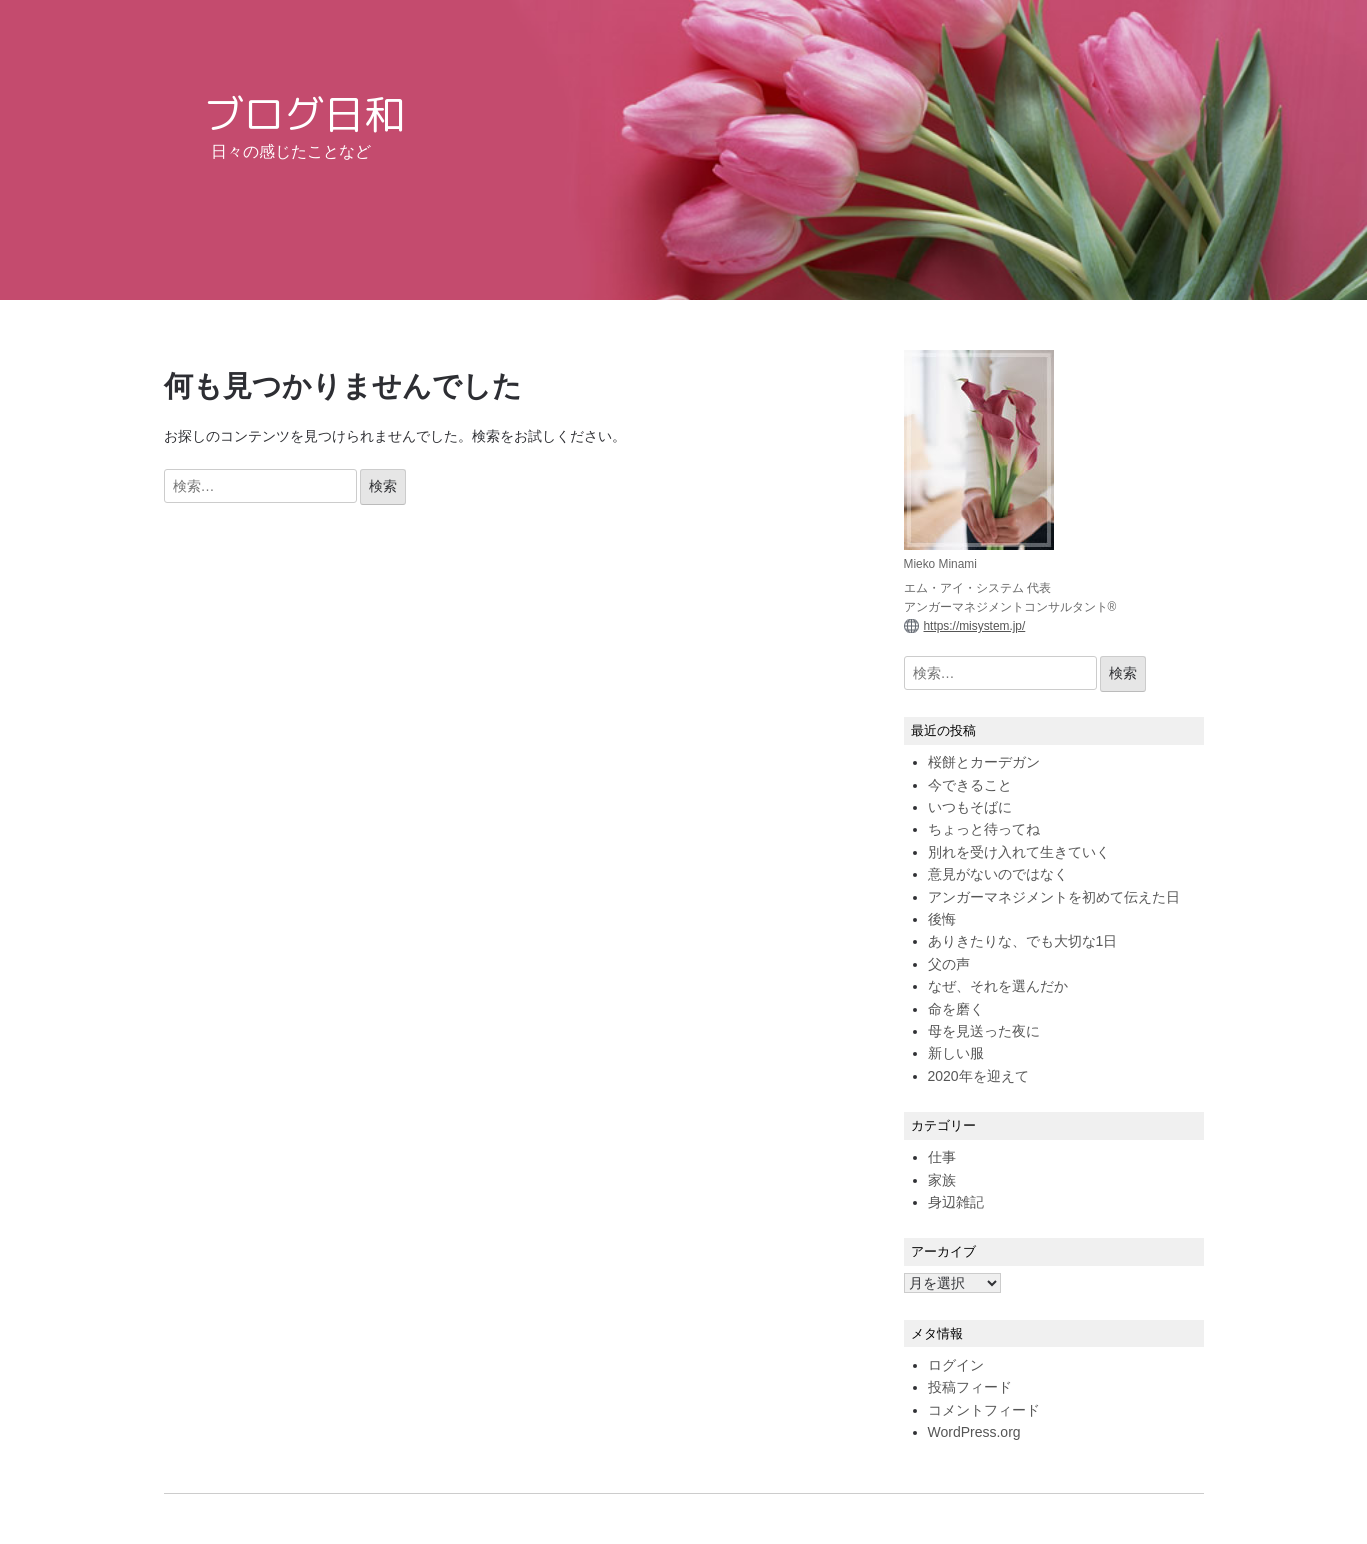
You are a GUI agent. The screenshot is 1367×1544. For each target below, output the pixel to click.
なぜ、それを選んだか (998, 986)
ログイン (956, 1365)
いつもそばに (970, 807)
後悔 (942, 919)
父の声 (949, 964)
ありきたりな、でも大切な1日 (1023, 941)
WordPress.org (974, 1432)
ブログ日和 (304, 114)
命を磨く (956, 1009)
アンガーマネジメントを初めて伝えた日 (1054, 897)
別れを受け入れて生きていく (1019, 852)
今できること (970, 785)
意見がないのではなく (998, 874)
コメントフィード (984, 1410)
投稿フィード (970, 1387)
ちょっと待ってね (984, 829)
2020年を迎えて (978, 1076)
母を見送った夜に (984, 1031)
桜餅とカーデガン (984, 762)
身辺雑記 (956, 1202)
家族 (942, 1180)
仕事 (942, 1157)
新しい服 (956, 1053)
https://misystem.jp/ (975, 626)
